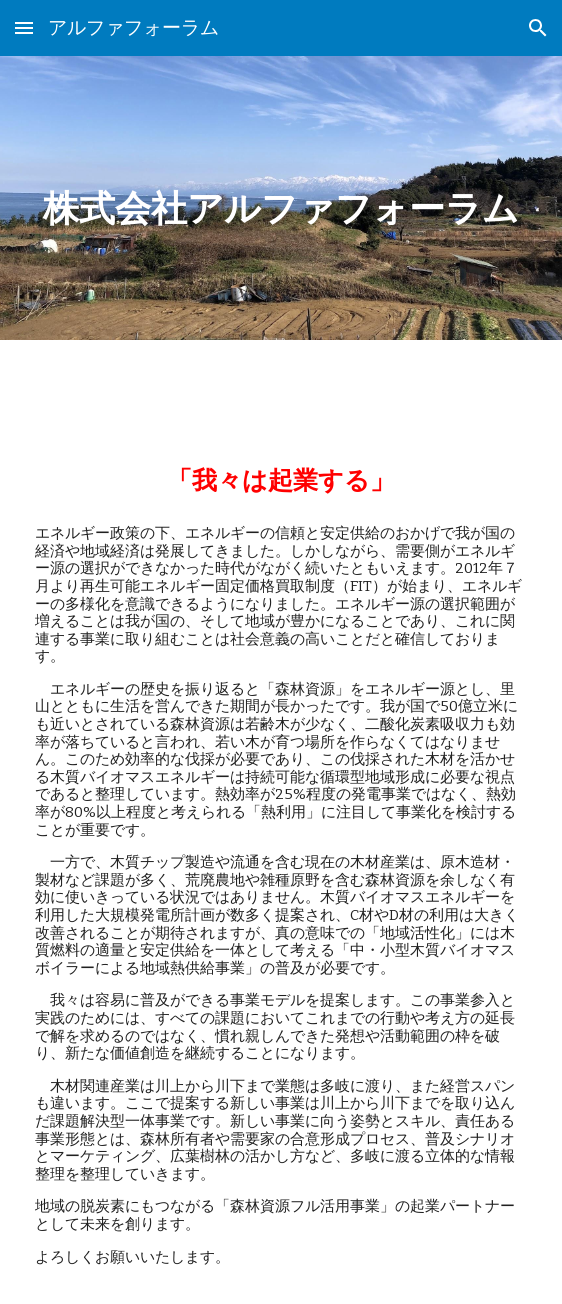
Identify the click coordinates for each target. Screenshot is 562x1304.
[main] (280, 197)
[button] (24, 27)
